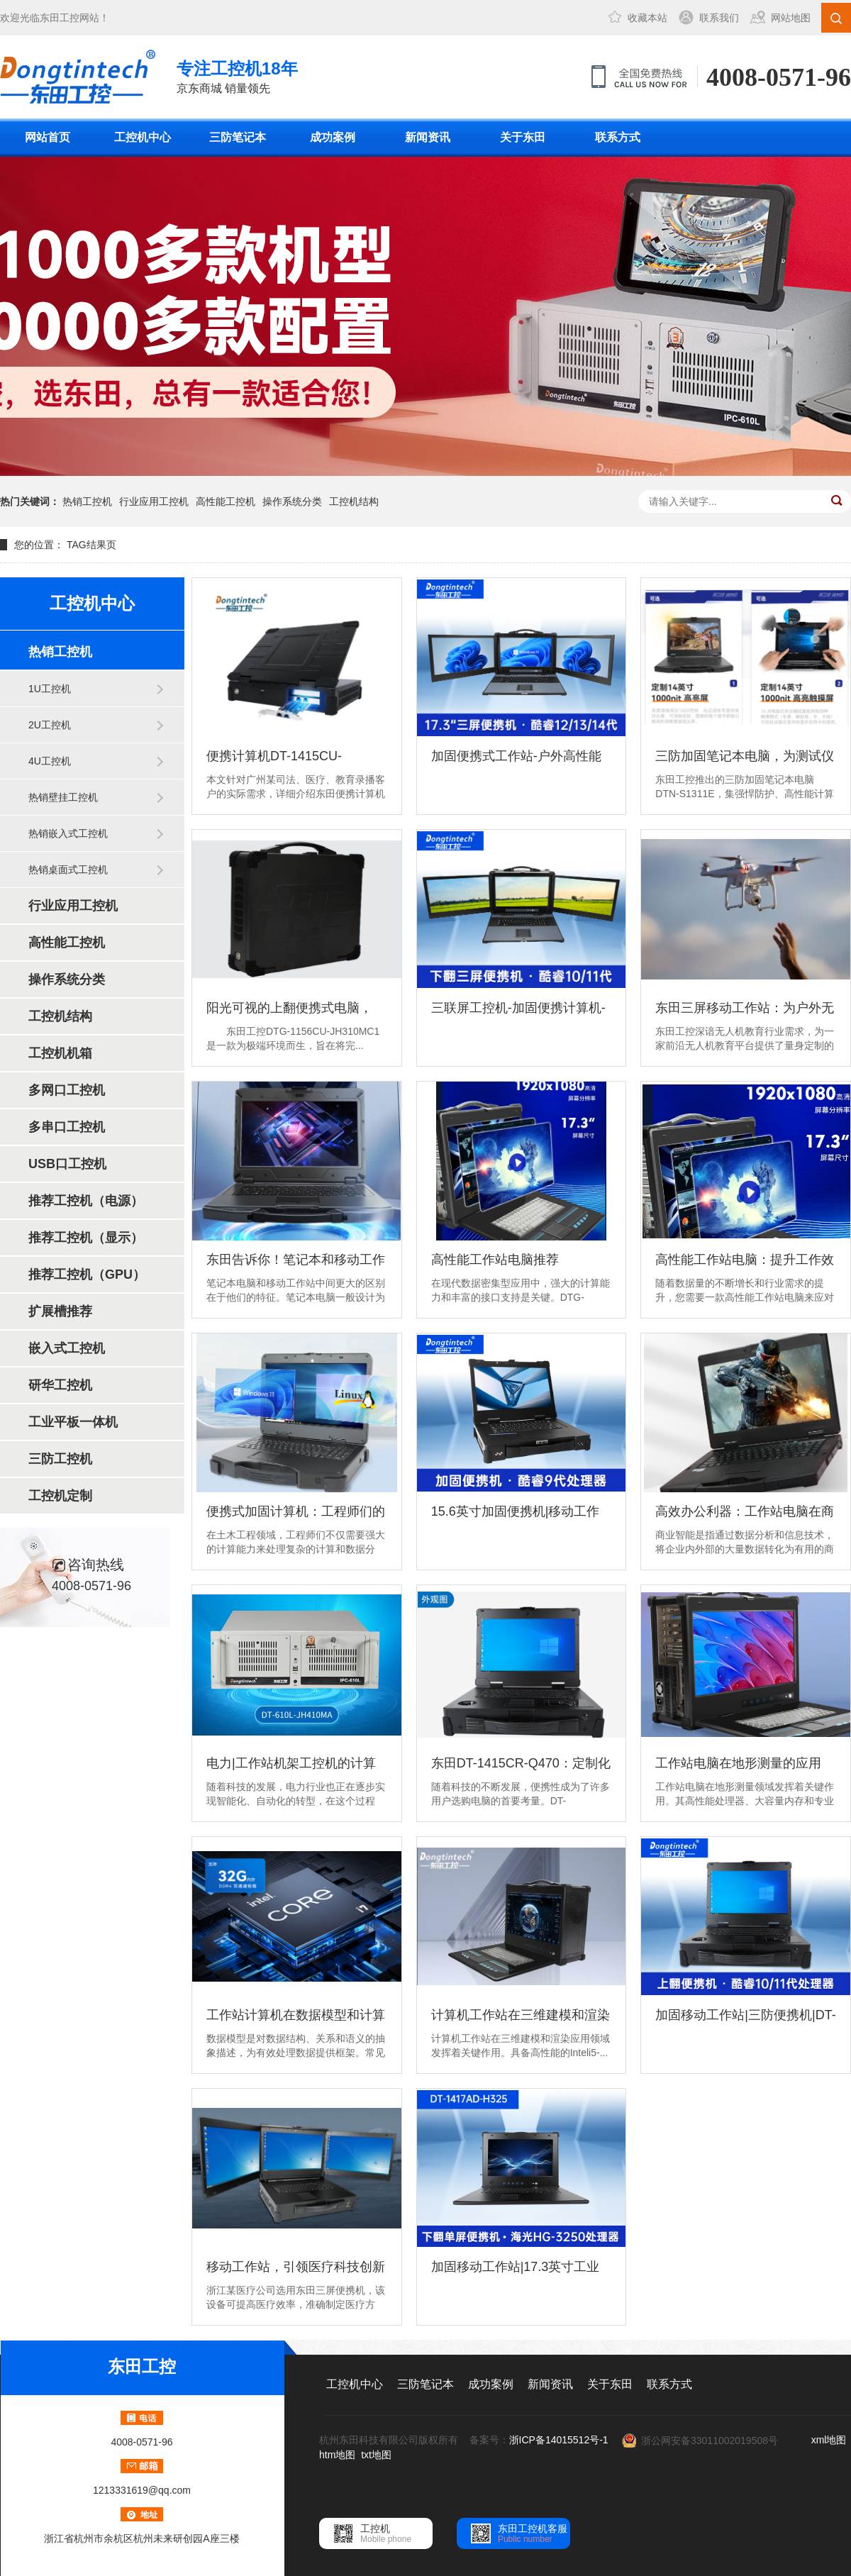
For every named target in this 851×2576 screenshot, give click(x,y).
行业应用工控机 (154, 501)
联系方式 (617, 137)
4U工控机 (49, 761)
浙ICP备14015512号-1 (558, 2439)
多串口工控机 (66, 1127)
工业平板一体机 (73, 1422)
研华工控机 (60, 1385)
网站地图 (791, 17)
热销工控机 (87, 501)
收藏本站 (647, 17)
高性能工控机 (225, 501)
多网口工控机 (66, 1090)
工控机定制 (60, 1496)
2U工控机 (49, 725)
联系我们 (719, 17)
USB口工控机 (67, 1164)
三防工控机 (60, 1459)
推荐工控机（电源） (85, 1201)
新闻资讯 (427, 137)
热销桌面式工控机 (68, 869)
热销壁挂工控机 (63, 797)
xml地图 (829, 2439)
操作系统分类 (292, 501)
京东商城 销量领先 (237, 75)
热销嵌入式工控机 (68, 833)
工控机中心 (142, 137)
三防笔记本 (237, 137)
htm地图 (337, 2454)
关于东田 (522, 137)
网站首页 (47, 137)
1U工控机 (49, 688)
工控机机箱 (60, 1053)
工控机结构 (354, 501)
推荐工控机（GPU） (86, 1274)
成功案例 (332, 137)
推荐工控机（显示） (85, 1238)
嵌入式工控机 (66, 1348)
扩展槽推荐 (60, 1311)
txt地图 (376, 2454)
